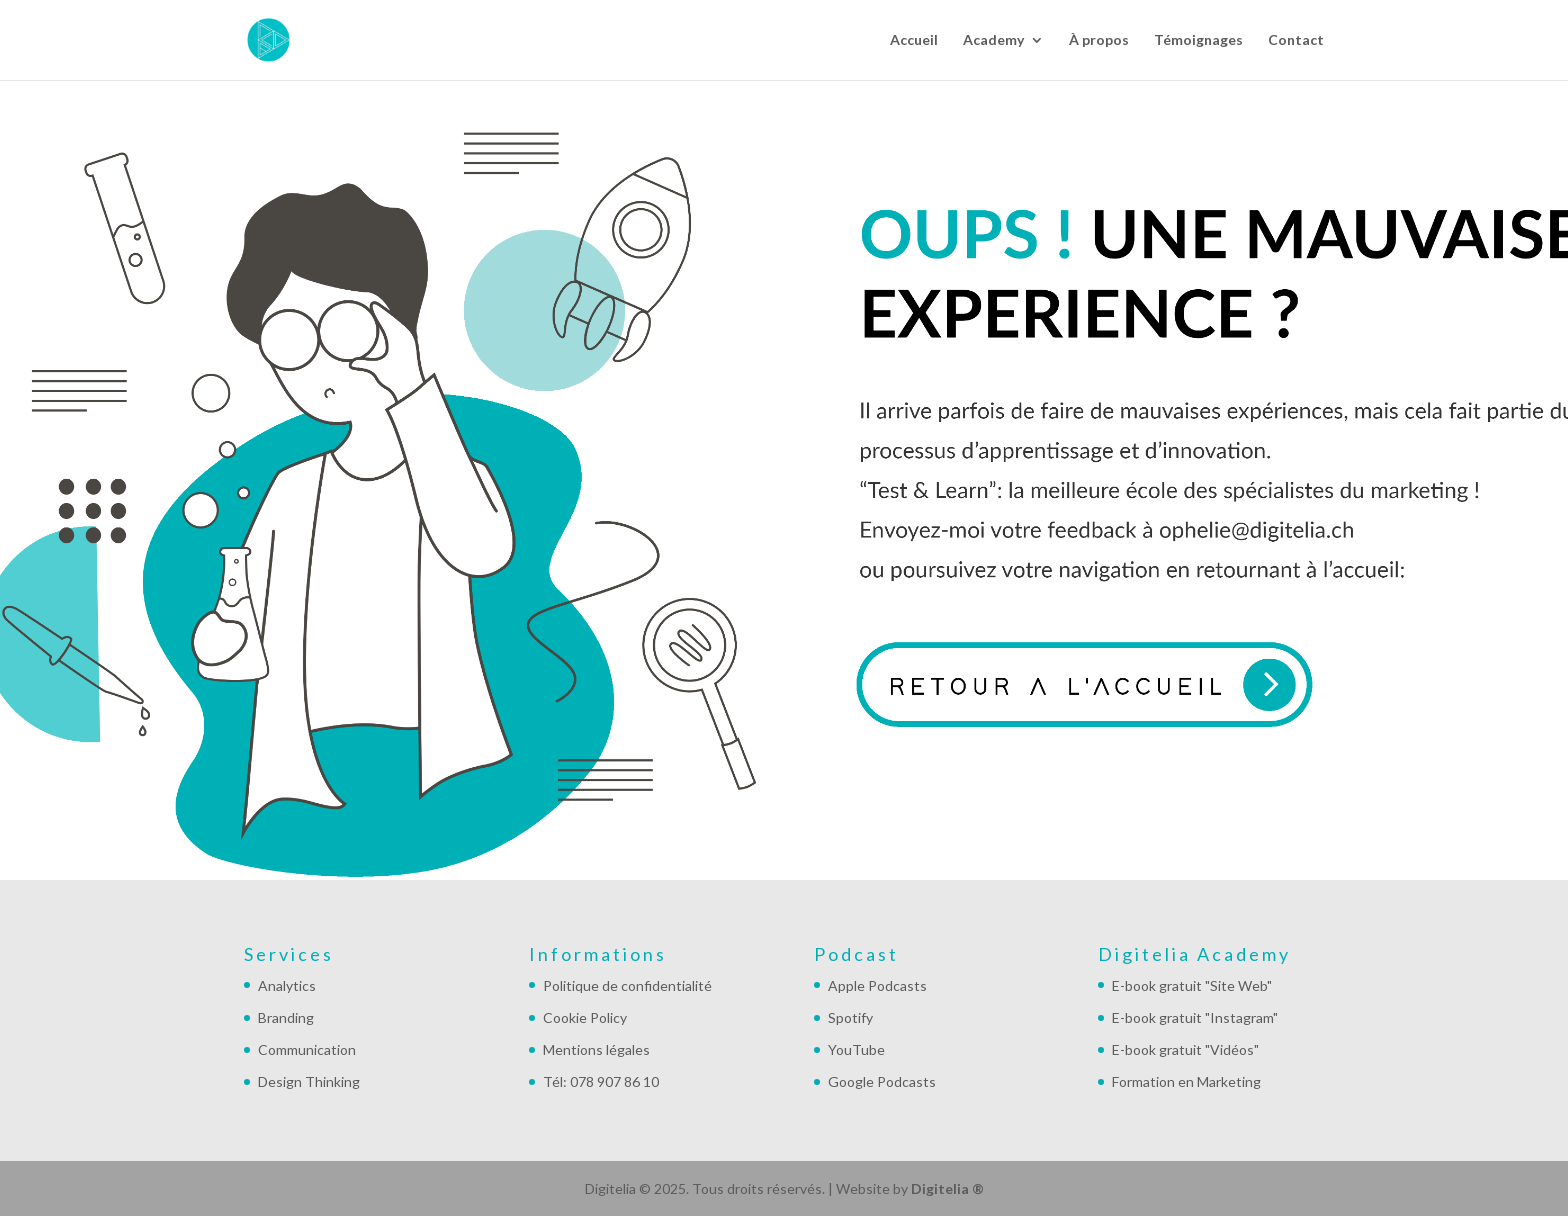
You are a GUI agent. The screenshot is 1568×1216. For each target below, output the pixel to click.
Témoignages (1198, 40)
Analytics (287, 985)
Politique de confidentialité (627, 985)
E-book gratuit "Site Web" (1192, 985)
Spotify (850, 1017)
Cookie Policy (585, 1017)
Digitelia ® (947, 1188)
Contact (1296, 40)
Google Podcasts (882, 1081)
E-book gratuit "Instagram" (1195, 1017)
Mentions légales (596, 1049)
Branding (286, 1017)
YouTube (856, 1049)
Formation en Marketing (1186, 1081)
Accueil (914, 40)
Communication (307, 1049)
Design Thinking (309, 1081)
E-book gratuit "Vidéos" (1185, 1049)
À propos (1099, 40)
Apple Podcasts (877, 985)
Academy (993, 40)
